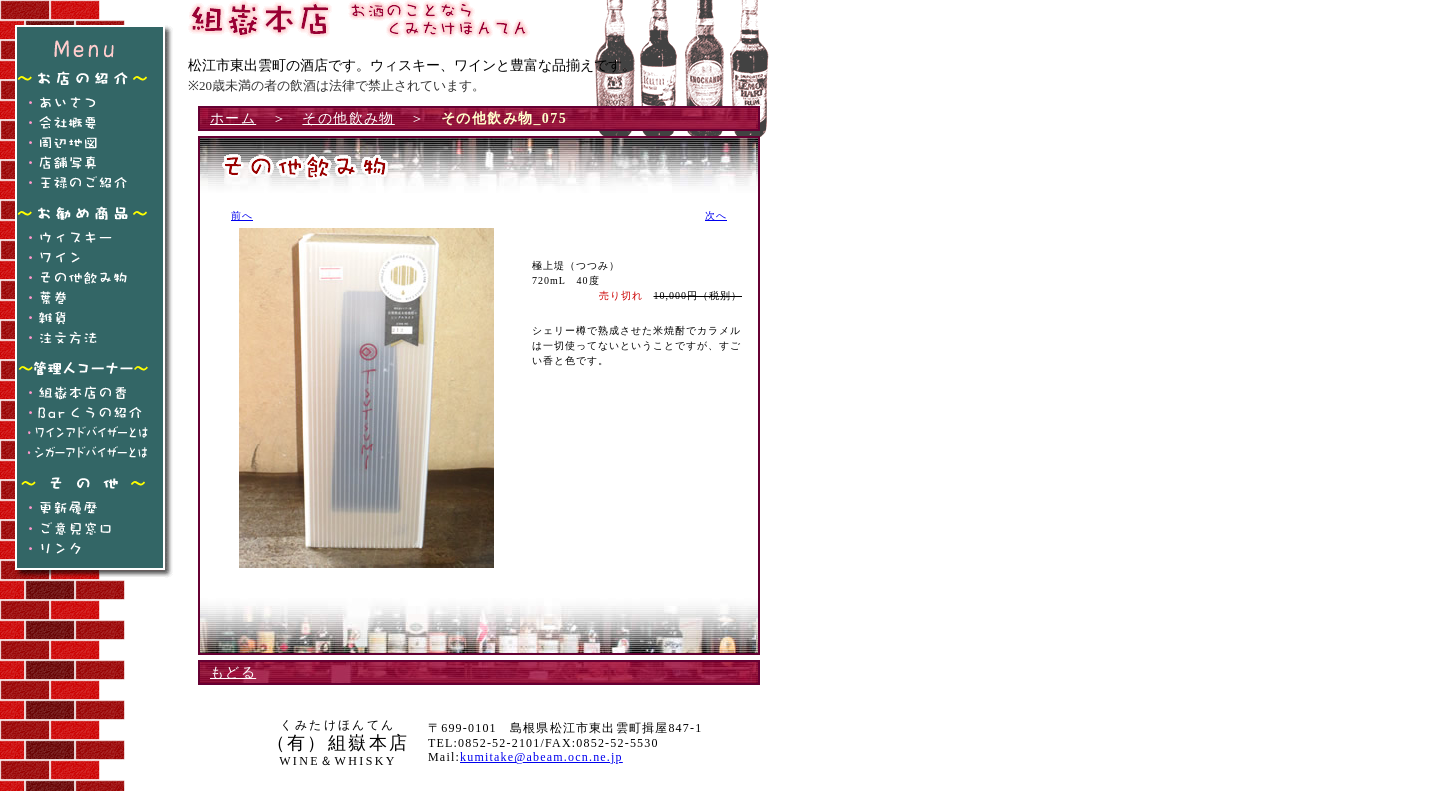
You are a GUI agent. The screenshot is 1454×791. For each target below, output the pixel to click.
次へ (716, 215)
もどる (233, 672)
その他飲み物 (348, 118)
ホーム (233, 118)
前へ (242, 215)
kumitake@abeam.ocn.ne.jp (541, 757)
